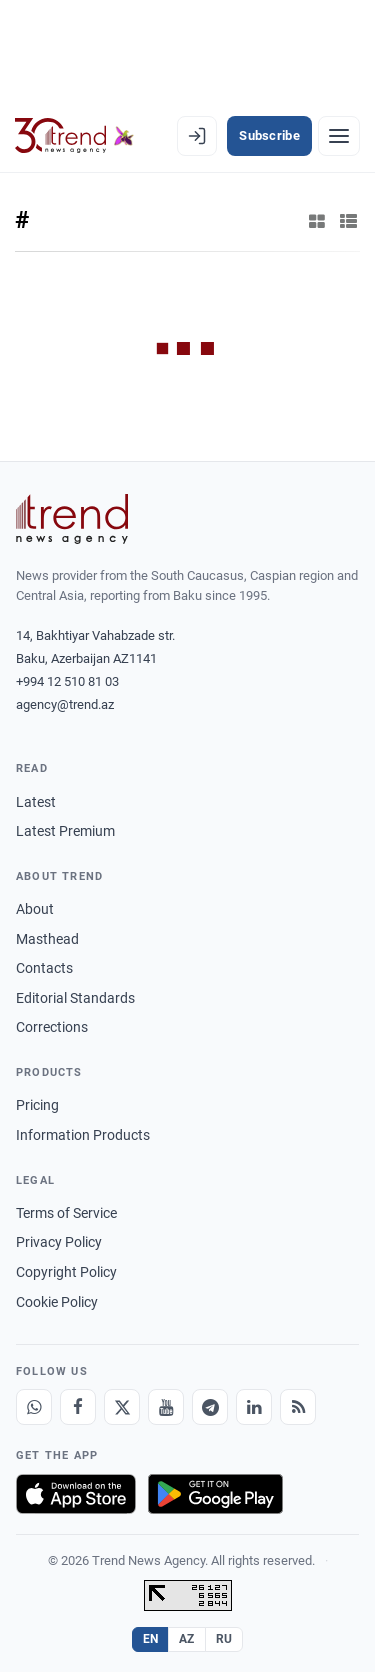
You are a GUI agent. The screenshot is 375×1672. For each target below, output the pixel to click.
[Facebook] (78, 1407)
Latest (36, 802)
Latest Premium (65, 831)
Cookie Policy (57, 1302)
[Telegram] (210, 1407)
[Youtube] (166, 1407)
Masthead (47, 939)
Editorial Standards (75, 998)
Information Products (83, 1135)
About (35, 909)
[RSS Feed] (298, 1407)
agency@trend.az (65, 704)
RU (224, 1639)
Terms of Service (66, 1213)
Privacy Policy (59, 1242)
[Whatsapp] (34, 1407)
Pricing (37, 1105)
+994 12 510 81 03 (67, 681)
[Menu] (339, 136)
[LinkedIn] (254, 1407)
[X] (122, 1407)
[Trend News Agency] (72, 519)
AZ (187, 1639)
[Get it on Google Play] (215, 1494)
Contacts (44, 968)
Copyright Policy (66, 1272)
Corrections (52, 1027)
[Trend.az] (74, 136)
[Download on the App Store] (76, 1494)
